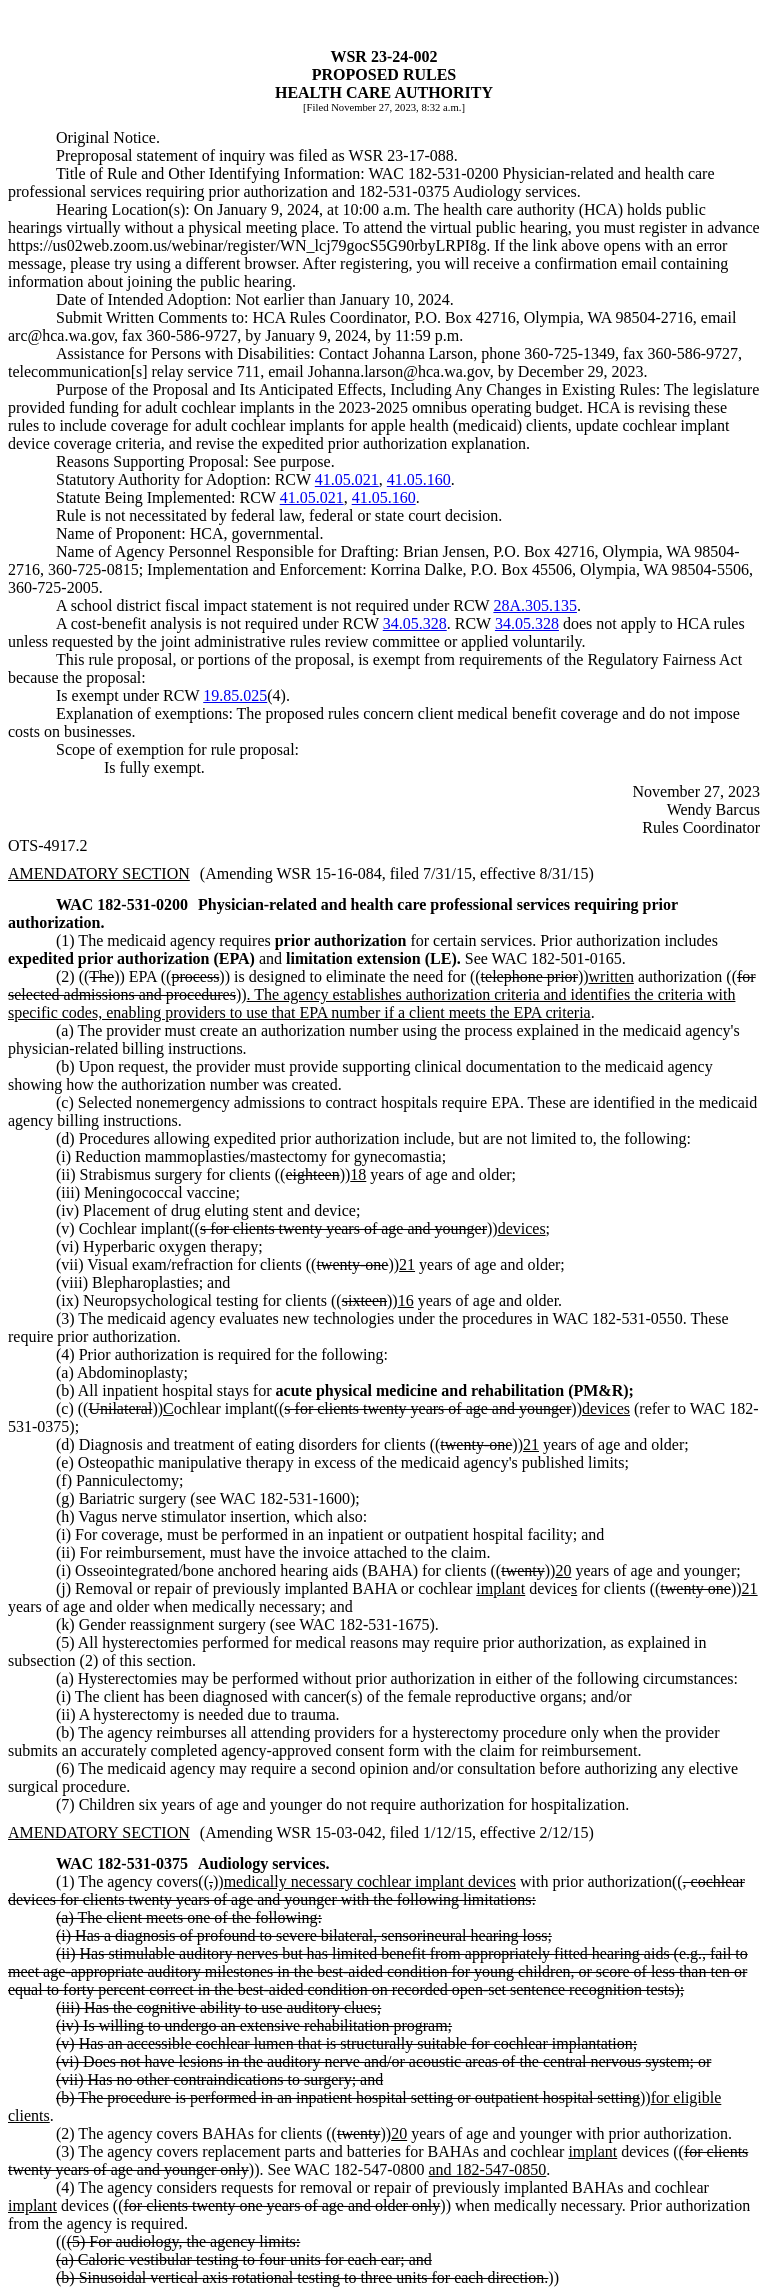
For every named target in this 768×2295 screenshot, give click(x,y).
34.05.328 (415, 623)
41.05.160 (419, 479)
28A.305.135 (535, 605)
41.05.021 (347, 479)
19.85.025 (235, 695)
